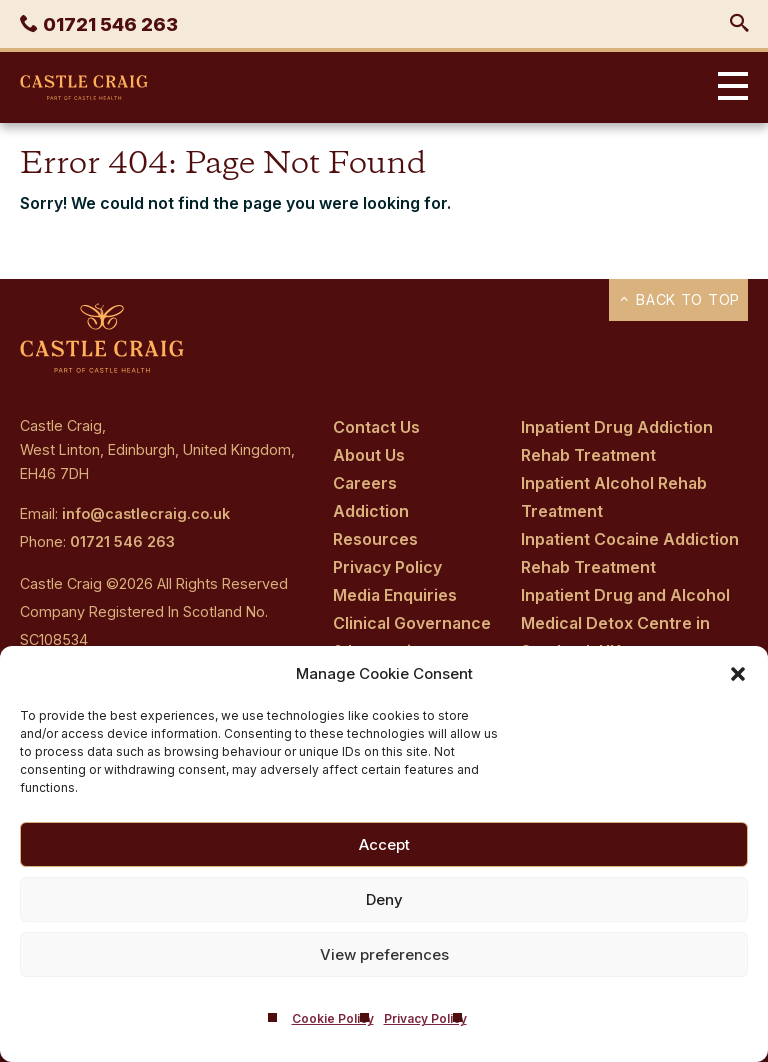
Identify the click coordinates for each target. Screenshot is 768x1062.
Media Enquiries (395, 595)
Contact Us (376, 427)
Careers (365, 483)
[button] (738, 674)
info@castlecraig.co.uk (146, 513)
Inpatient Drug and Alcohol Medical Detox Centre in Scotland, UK (625, 623)
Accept (384, 844)
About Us (369, 455)
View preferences (384, 954)
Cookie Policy (333, 1018)
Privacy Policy (425, 1018)
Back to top (678, 299)
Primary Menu (728, 88)
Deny (384, 899)
